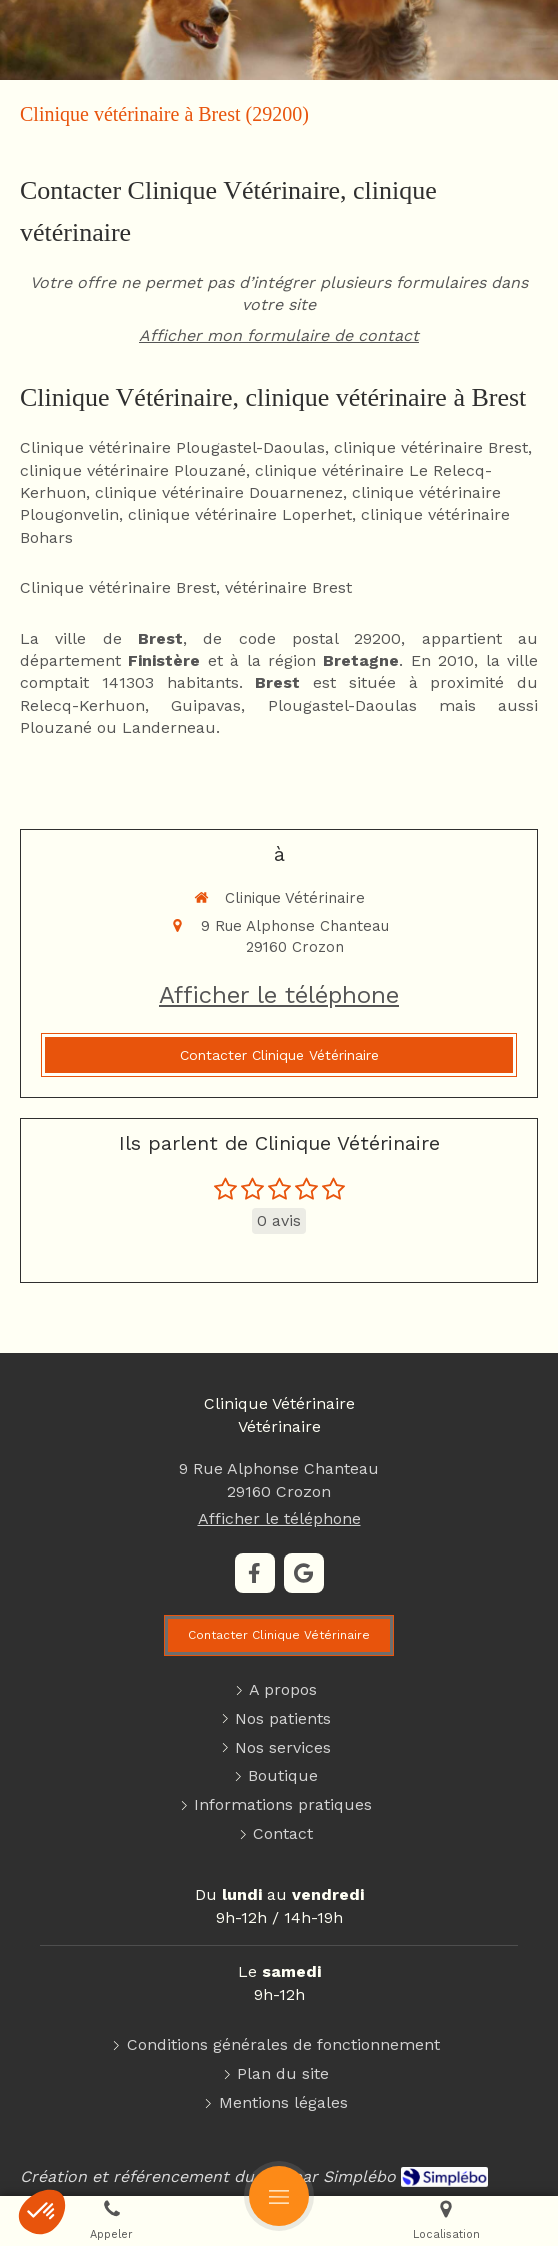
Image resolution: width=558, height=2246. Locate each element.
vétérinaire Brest (288, 587)
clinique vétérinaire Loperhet (240, 514)
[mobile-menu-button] (279, 2196)
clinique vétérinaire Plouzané (133, 470)
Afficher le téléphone (279, 995)
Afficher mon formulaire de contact (279, 335)
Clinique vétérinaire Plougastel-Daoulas (172, 447)
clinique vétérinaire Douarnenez (219, 492)
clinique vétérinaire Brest (431, 447)
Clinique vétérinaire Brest (118, 587)
